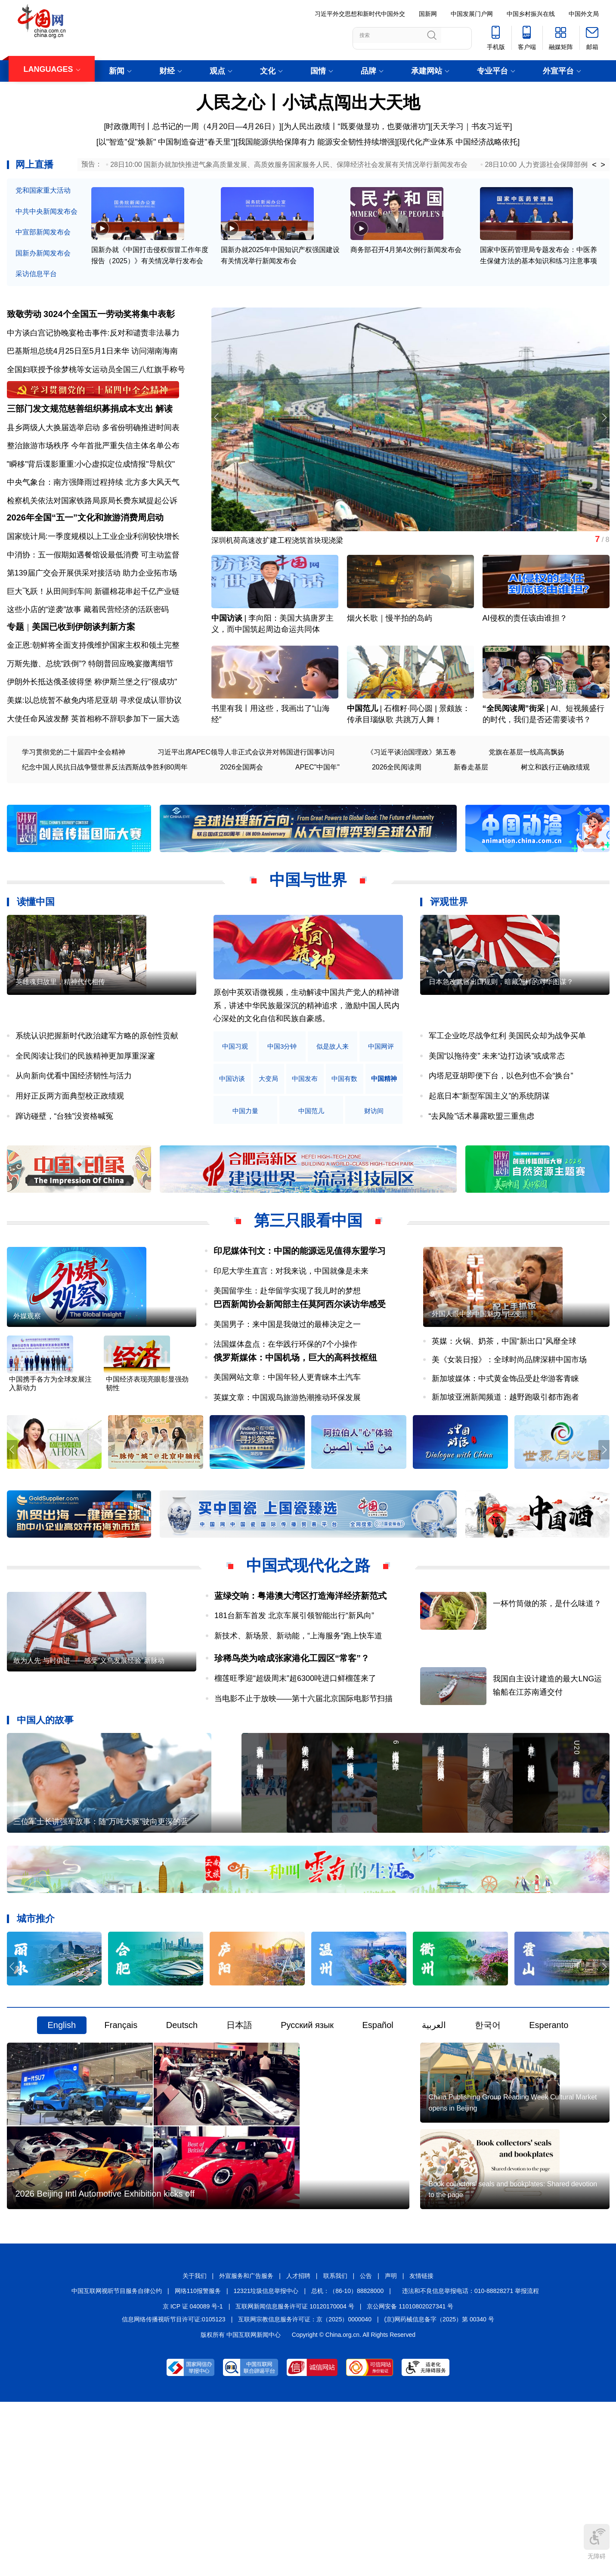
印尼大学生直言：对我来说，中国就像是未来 (291, 1315)
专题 (15, 671)
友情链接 (421, 2447)
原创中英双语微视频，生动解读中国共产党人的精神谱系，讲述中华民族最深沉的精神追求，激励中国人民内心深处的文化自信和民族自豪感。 (306, 1050)
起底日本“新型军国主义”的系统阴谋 (489, 1140)
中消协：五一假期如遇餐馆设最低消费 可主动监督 (93, 586)
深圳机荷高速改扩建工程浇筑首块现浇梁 (281, 548)
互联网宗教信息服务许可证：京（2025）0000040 (304, 2491)
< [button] (594, 164)
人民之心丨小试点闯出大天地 (308, 102)
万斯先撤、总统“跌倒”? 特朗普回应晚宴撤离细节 (90, 708)
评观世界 (449, 947)
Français (121, 2137)
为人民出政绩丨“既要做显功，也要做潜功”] (357, 126)
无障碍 (597, 2542)
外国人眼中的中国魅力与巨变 (476, 1386)
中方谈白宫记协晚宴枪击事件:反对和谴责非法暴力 (93, 339)
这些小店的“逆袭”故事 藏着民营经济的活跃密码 (88, 641)
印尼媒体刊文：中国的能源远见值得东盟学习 (300, 1296)
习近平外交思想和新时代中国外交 (360, 13)
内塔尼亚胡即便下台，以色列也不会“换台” (501, 1121)
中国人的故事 (45, 1796)
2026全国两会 (241, 812)
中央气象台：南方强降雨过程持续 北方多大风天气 (93, 501)
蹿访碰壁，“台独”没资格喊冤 (64, 1161)
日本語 (239, 2137)
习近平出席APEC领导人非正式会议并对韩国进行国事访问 (246, 796)
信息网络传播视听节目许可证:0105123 (173, 2491)
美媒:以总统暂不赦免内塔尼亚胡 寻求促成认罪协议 (94, 745)
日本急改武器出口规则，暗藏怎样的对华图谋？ (501, 1054)
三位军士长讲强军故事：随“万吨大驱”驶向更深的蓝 (101, 1934)
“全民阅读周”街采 (514, 753)
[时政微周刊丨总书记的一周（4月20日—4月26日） (191, 126)
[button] (602, 425)
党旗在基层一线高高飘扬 (526, 796)
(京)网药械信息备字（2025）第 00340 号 (439, 2491)
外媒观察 (27, 1388)
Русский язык (307, 2137)
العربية (434, 2137)
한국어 (488, 2137)
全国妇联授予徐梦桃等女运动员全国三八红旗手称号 (96, 375)
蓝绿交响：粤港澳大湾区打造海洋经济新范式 (300, 1672)
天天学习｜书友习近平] (472, 126)
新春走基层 (471, 812)
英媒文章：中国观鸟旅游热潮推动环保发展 (287, 1469)
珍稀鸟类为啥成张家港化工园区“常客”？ (291, 1734)
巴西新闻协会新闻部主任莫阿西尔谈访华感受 (300, 1362)
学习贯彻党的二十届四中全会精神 (73, 796)
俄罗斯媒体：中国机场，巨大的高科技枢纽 (295, 1429)
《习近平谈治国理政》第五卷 (411, 796)
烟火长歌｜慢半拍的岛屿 (389, 644)
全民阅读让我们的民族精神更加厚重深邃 (85, 1100)
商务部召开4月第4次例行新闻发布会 (405, 267)
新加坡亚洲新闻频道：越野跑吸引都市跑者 (505, 1469)
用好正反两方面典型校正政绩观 (69, 1140)
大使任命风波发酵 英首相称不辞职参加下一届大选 (93, 763)
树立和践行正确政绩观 (555, 812)
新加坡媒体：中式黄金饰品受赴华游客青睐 (505, 1451)
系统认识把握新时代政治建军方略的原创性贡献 (96, 1081)
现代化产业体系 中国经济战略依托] (459, 142)
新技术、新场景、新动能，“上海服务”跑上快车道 (298, 1712)
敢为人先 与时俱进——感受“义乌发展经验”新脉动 (88, 1765)
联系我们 (335, 2447)
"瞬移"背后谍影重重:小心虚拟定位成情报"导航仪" (91, 483)
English (62, 2137)
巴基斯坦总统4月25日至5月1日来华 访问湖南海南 (92, 357)
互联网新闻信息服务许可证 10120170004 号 (294, 2478)
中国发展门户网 (472, 13)
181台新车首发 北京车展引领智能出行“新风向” (294, 1692)
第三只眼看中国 (308, 1265)
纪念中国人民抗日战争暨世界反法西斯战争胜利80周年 (105, 812)
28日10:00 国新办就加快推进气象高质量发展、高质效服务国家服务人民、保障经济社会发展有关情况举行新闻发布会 (288, 164)
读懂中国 (36, 947)
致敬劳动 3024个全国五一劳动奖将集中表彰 (91, 320)
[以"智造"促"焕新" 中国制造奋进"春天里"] (165, 142)
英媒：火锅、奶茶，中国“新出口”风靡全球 (504, 1414)
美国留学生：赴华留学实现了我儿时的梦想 (287, 1336)
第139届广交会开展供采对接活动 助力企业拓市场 (92, 604)
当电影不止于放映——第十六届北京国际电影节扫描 (303, 1775)
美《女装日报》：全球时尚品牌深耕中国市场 (509, 1432)
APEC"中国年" (317, 812)
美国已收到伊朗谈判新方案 (83, 671)
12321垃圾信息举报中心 (266, 2462)
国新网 (428, 13)
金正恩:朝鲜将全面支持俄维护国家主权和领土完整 (93, 690)
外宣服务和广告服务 (246, 2447)
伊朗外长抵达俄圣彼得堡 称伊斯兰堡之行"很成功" (92, 727)
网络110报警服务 (198, 2462)
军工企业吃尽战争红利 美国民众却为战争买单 (507, 1081)
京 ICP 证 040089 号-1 (193, 2478)
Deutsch (182, 2137)
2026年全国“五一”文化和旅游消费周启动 (85, 549)
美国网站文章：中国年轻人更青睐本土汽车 (287, 1450)
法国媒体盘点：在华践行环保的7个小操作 (285, 1403)
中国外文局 (584, 13)
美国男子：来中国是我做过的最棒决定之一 (287, 1383)
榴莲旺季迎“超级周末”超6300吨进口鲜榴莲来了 (295, 1755)
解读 (164, 427)
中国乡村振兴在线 (531, 13)
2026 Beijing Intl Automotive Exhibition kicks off (105, 2365)
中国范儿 (362, 753)
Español (377, 2137)
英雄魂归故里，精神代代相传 (60, 1054)
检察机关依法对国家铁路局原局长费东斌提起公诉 (92, 519)
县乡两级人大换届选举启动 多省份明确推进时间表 (93, 446)
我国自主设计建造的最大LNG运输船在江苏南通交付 (562, 1752)
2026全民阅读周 (397, 812)
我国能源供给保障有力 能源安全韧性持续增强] (317, 142)
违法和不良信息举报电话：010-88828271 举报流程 (470, 2462)
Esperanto (548, 2137)
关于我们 (195, 2447)
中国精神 (237, 1156)
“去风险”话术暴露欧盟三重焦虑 (482, 1161)
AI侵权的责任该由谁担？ (525, 644)
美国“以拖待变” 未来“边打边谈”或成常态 (497, 1100)
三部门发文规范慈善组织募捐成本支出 (80, 427)
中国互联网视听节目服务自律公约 (116, 2462)
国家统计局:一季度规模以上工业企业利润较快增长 (93, 568)
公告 (366, 2447)
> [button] (603, 164)
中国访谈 (226, 644)
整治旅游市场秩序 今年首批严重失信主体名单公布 (93, 465)
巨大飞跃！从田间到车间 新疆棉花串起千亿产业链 (93, 623)
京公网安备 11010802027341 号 (410, 2478)
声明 (391, 2447)
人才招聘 (298, 2447)
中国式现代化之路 (308, 1642)
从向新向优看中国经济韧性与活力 (73, 1121)
